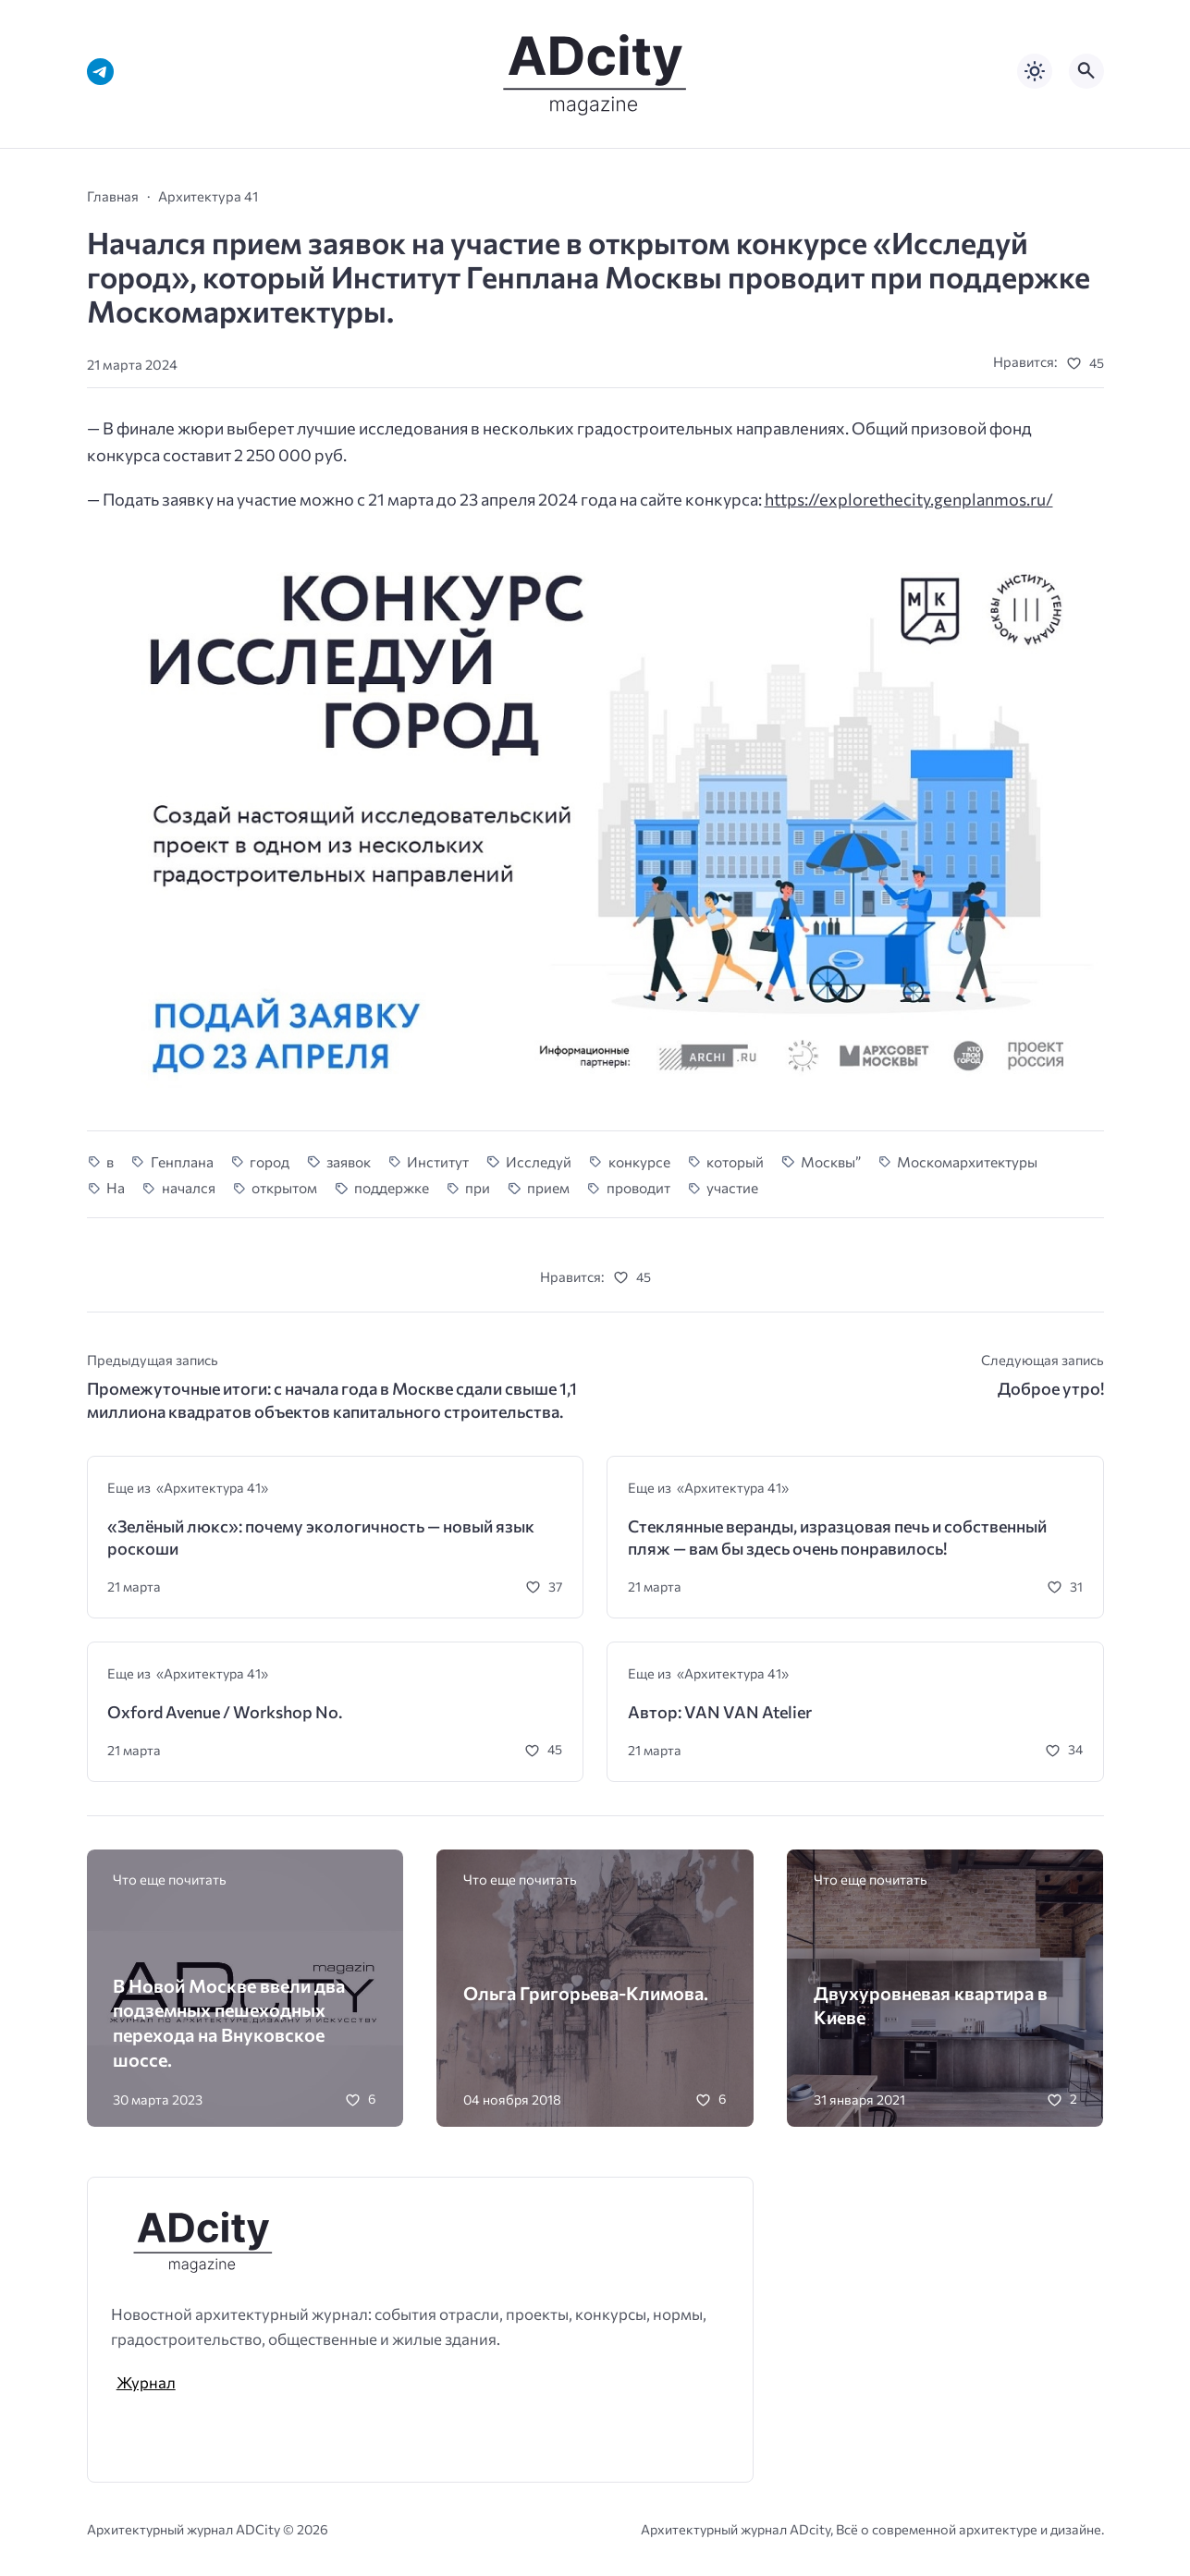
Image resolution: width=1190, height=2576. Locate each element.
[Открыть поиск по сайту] (1086, 71)
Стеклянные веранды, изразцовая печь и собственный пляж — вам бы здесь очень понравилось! (837, 1537)
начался (188, 1187)
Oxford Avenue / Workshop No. (224, 1712)
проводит (638, 1187)
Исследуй (538, 1161)
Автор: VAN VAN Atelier (720, 1712)
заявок (348, 1161)
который (735, 1161)
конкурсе (639, 1161)
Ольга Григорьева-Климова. (585, 1993)
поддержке (391, 1187)
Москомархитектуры (967, 1161)
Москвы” (831, 1161)
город (269, 1161)
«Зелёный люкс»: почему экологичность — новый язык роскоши (320, 1537)
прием (548, 1187)
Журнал (146, 2382)
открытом (284, 1187)
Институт (438, 1161)
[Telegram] (100, 71)
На (115, 1187)
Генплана (182, 1161)
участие (732, 1187)
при (477, 1187)
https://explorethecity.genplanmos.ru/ (909, 499)
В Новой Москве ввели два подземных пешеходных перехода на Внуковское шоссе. (229, 2022)
